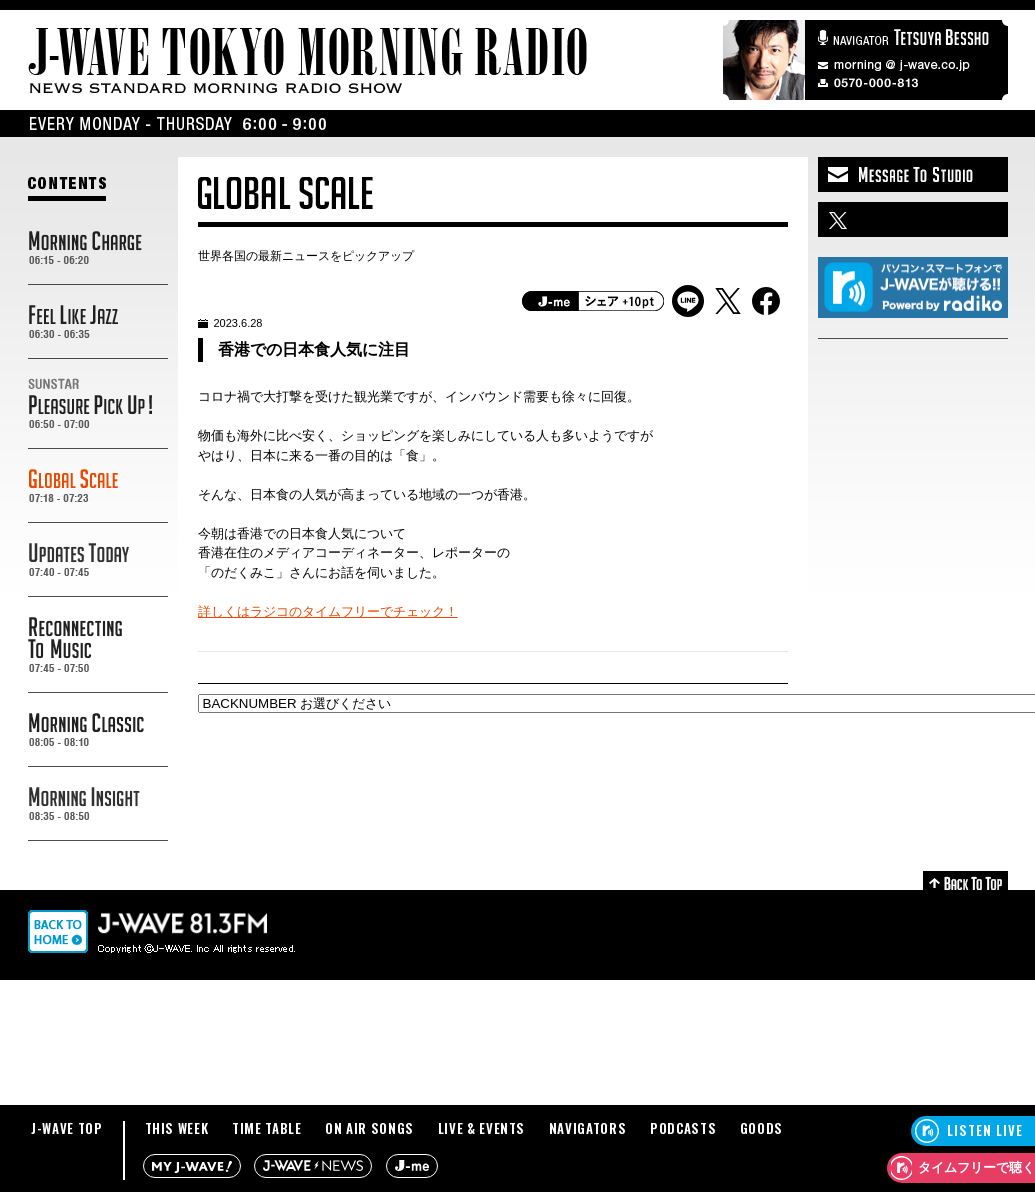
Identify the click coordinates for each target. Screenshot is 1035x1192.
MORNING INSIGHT (98, 804)
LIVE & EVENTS (481, 1128)
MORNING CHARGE (98, 248)
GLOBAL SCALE (98, 486)
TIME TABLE (267, 1128)
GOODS (761, 1128)
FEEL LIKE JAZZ (98, 322)
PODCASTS (683, 1128)
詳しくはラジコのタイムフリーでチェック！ (328, 611)
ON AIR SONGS (369, 1128)
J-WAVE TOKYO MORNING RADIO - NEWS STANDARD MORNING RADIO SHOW (308, 60)
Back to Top (965, 880)
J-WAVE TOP (67, 1128)
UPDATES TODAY (98, 560)
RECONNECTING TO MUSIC (98, 645)
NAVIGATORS (588, 1128)
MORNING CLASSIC (98, 730)
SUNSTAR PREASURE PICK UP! (98, 404)
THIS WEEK (177, 1128)
